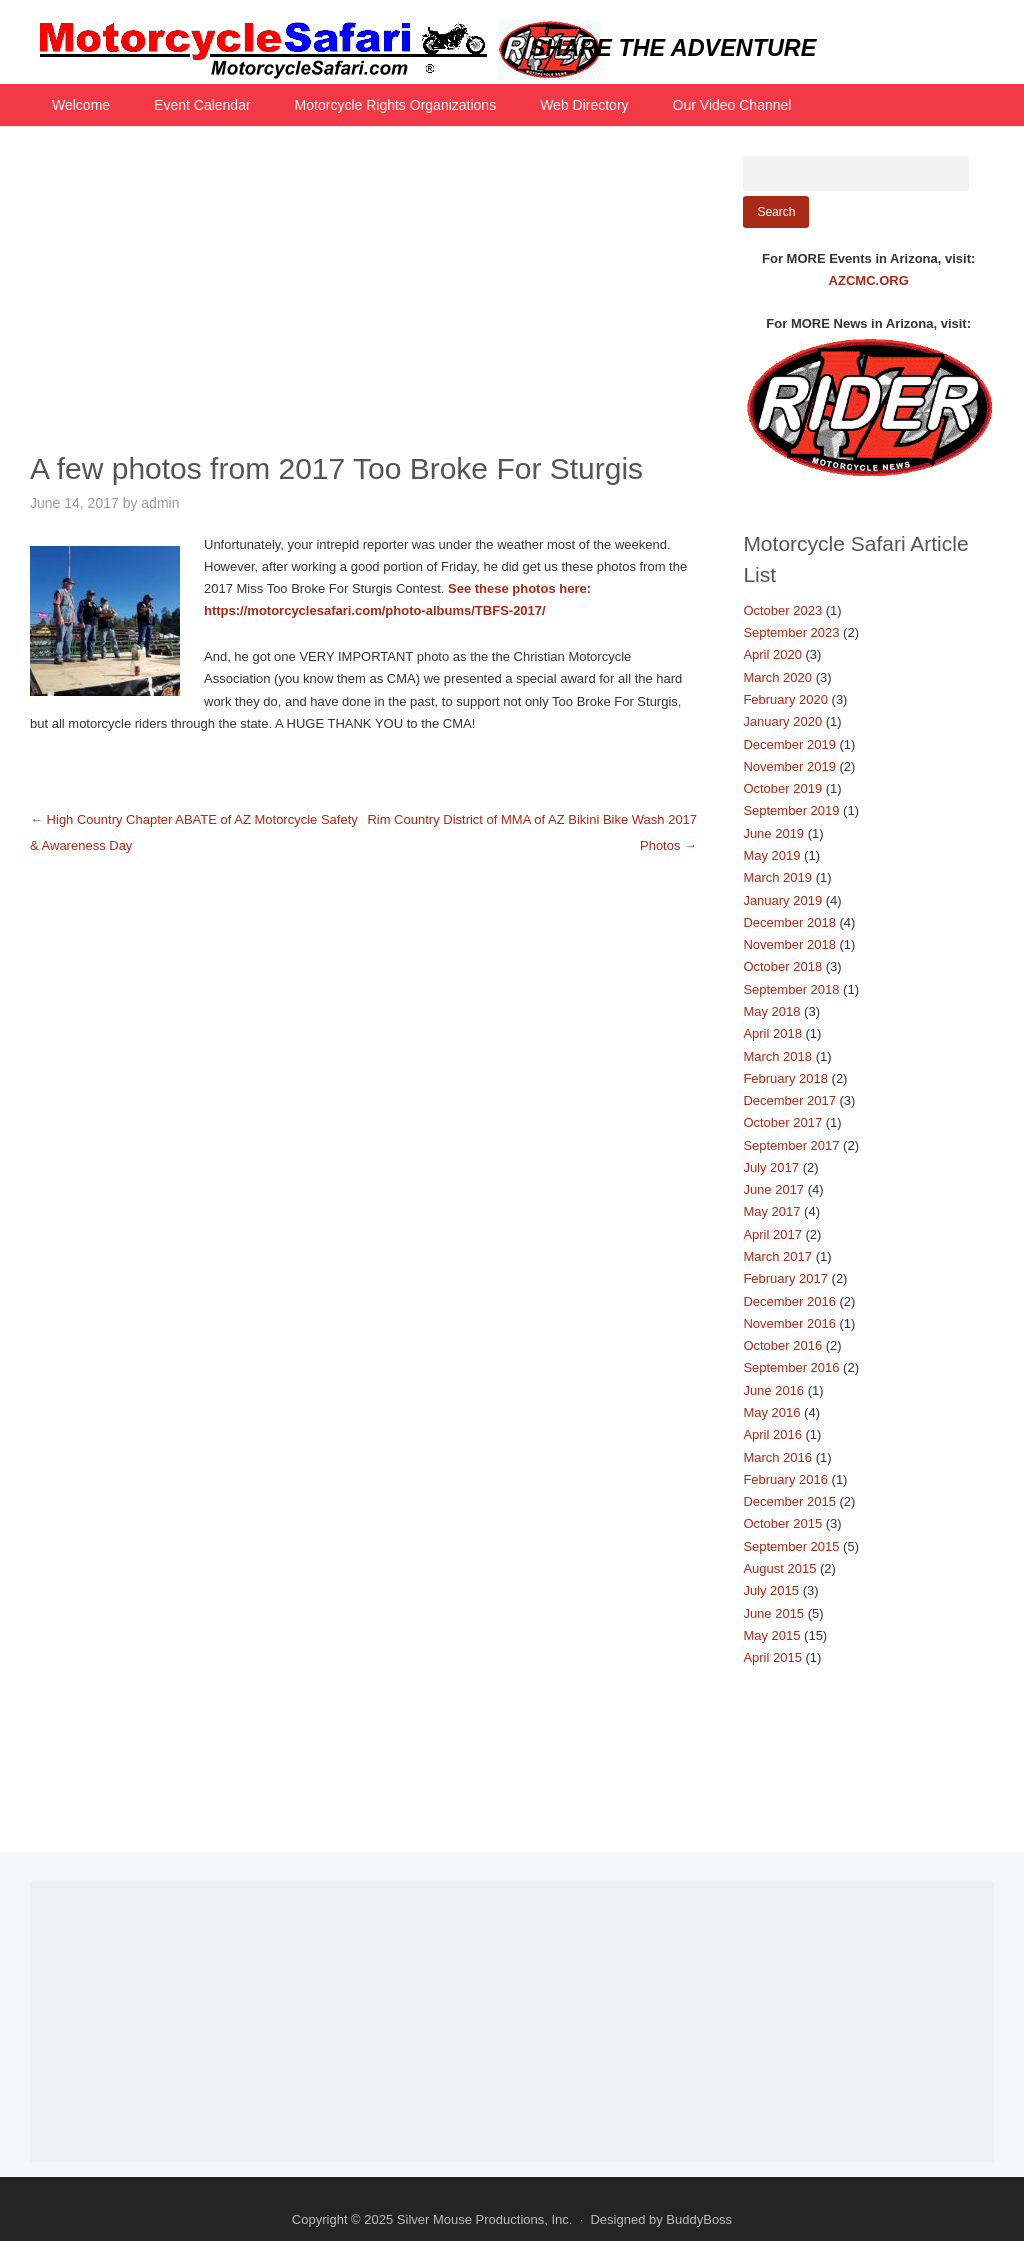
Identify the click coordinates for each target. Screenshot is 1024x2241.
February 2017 (785, 1278)
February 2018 (785, 1078)
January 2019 (782, 900)
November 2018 (789, 944)
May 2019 (771, 855)
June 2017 (773, 1189)
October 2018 (782, 966)
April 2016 (772, 1434)
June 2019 (773, 833)
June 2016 (773, 1390)
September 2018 (791, 989)
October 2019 (782, 788)
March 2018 (777, 1056)
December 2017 (789, 1100)
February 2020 (785, 699)
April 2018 (772, 1033)
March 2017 (777, 1256)
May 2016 (771, 1412)
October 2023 (782, 610)
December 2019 (789, 744)
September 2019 (791, 810)
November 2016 (789, 1323)
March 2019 (777, 877)
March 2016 (777, 1457)
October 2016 (782, 1345)
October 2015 (782, 1523)
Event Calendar (202, 105)
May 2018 (771, 1011)
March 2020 (777, 677)
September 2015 (791, 1546)
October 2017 (782, 1122)
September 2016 (791, 1367)
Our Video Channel (732, 105)
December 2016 (789, 1301)
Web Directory (584, 105)
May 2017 (771, 1211)
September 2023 (791, 632)
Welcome (81, 105)
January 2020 (782, 721)
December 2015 (789, 1501)
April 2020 (772, 654)
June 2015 (773, 1613)
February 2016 (785, 1479)
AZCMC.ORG (869, 280)
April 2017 (772, 1234)
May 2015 (771, 1635)
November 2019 (789, 766)
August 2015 (779, 1568)
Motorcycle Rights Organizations (396, 105)
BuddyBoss (699, 2219)
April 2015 (772, 1657)
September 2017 (791, 1145)
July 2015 (771, 1590)
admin (160, 503)
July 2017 (771, 1167)
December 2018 (789, 922)
